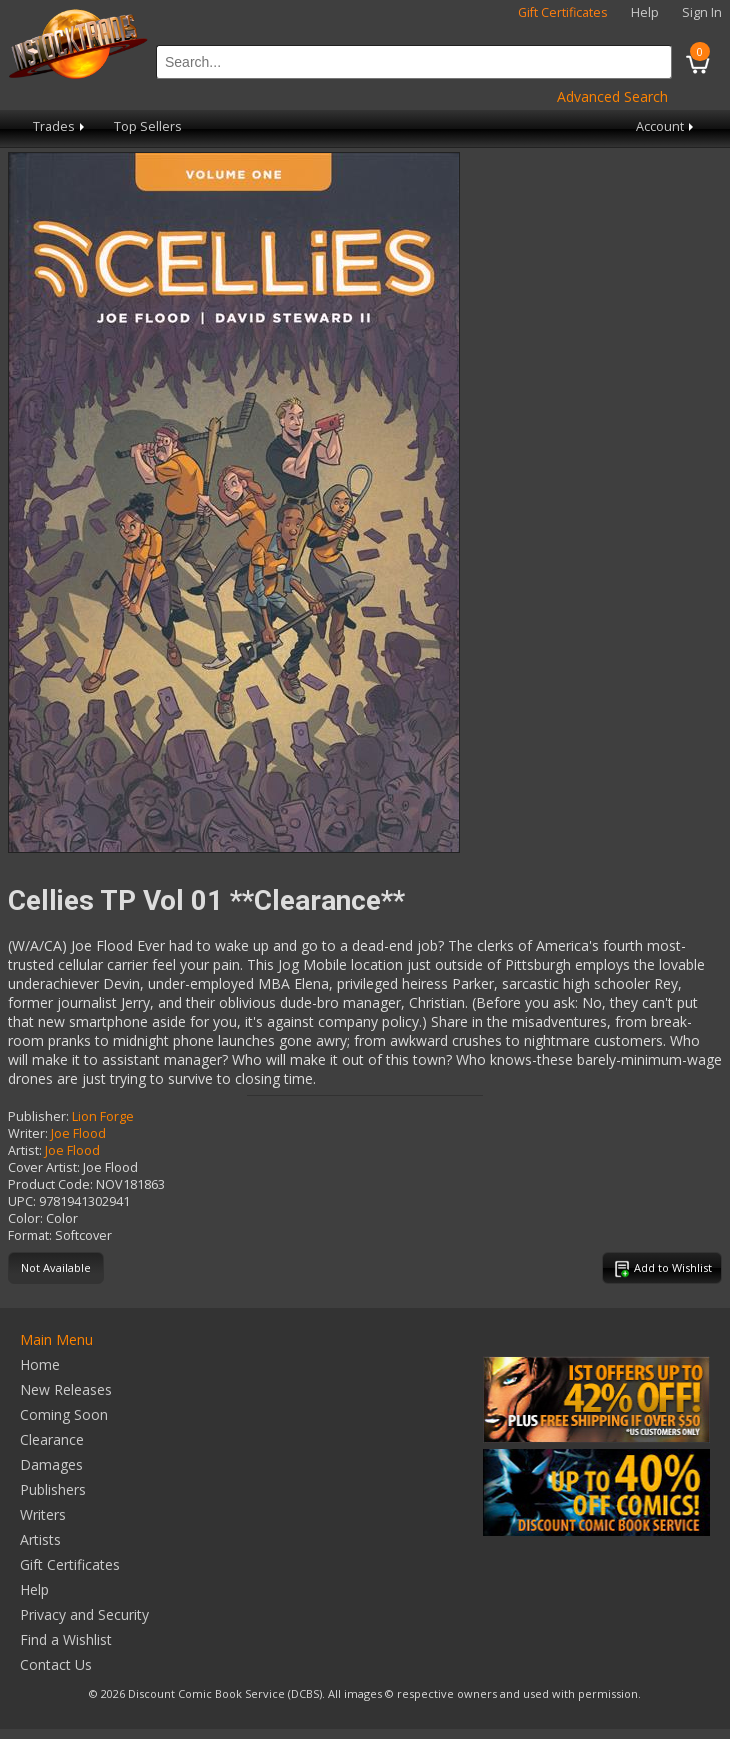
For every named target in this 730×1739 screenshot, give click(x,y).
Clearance (52, 1439)
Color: (25, 1218)
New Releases (66, 1389)
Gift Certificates (563, 12)
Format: (30, 1235)
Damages (51, 1464)
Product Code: (50, 1184)
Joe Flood (78, 1133)
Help (645, 12)
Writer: (28, 1133)
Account (666, 126)
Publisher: (38, 1116)
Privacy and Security (84, 1614)
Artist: (25, 1150)
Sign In (702, 12)
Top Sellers (148, 126)
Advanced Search (612, 96)
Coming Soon (64, 1414)
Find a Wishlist (66, 1639)
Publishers (53, 1489)
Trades (60, 126)
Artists (40, 1539)
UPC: (22, 1201)
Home (40, 1364)
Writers (43, 1514)
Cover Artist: (44, 1167)
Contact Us (56, 1664)
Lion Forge (103, 1116)
